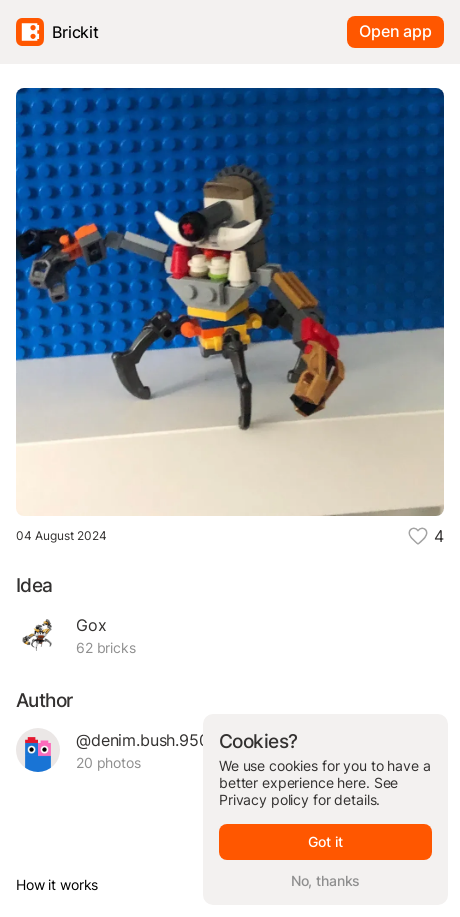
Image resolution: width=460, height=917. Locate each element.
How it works (57, 884)
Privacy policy (264, 799)
